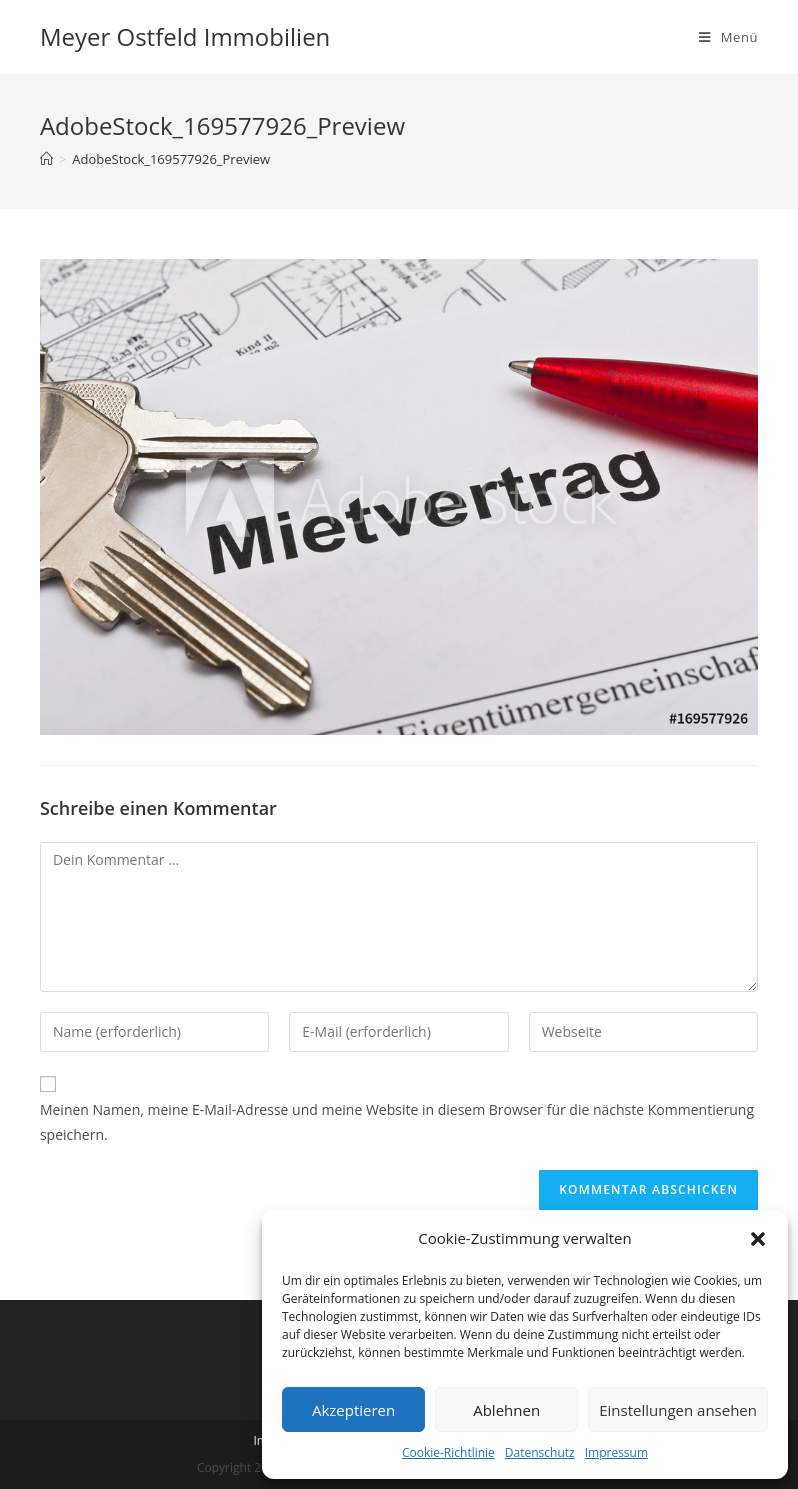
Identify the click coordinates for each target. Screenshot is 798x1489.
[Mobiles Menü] (728, 37)
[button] (758, 1239)
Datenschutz (540, 1452)
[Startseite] (46, 159)
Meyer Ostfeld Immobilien (185, 36)
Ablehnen (506, 1410)
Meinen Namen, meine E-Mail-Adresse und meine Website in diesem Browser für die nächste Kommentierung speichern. (397, 1122)
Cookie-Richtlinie (448, 1452)
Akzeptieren (353, 1410)
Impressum (616, 1452)
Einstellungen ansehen (678, 1410)
